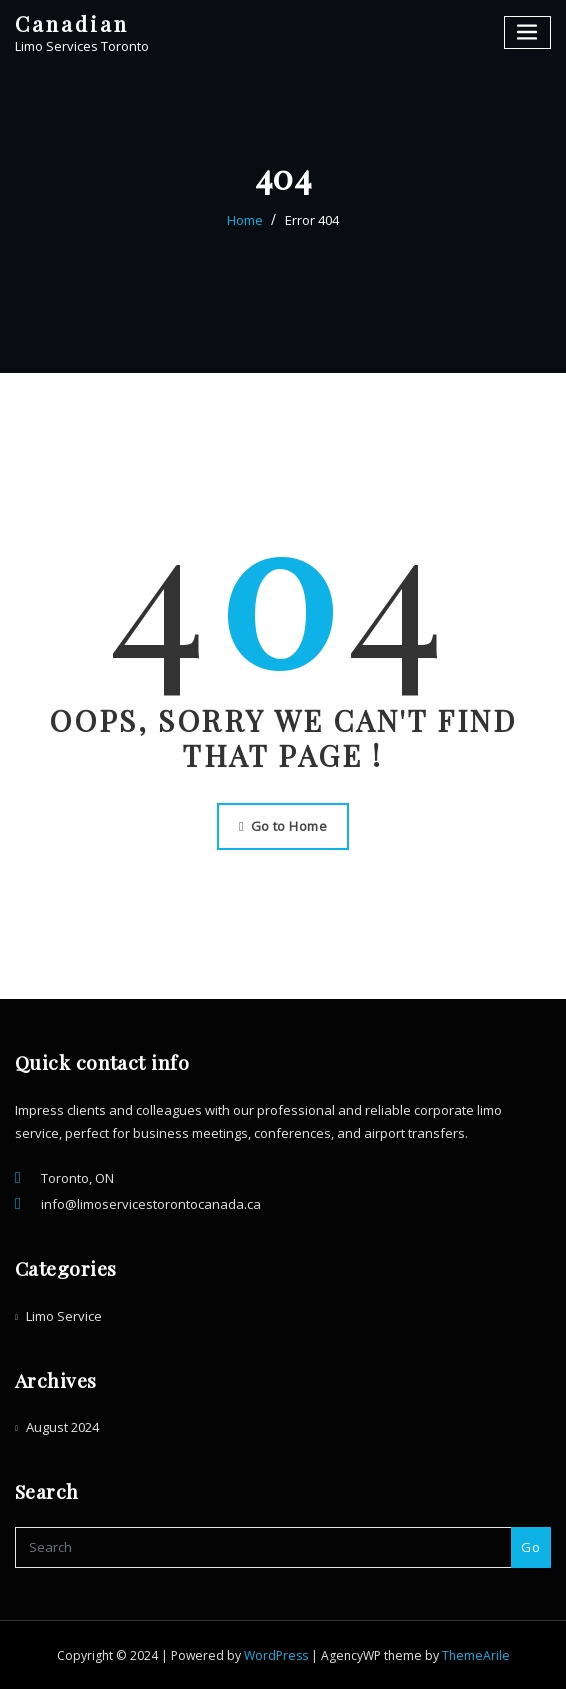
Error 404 (312, 220)
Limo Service (64, 1316)
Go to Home (283, 826)
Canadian (72, 23)
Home (245, 220)
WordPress (276, 1655)
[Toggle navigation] (528, 32)
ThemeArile (476, 1655)
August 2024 (62, 1427)
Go (530, 1547)
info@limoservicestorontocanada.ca (151, 1204)
